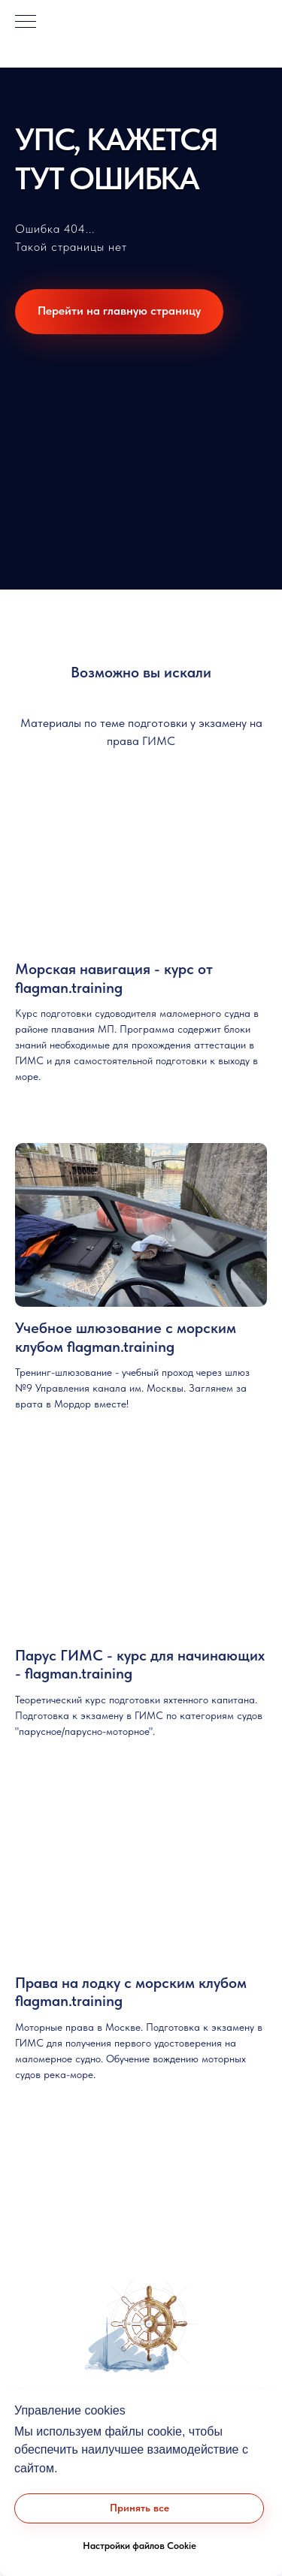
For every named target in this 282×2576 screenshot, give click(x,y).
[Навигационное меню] (25, 22)
